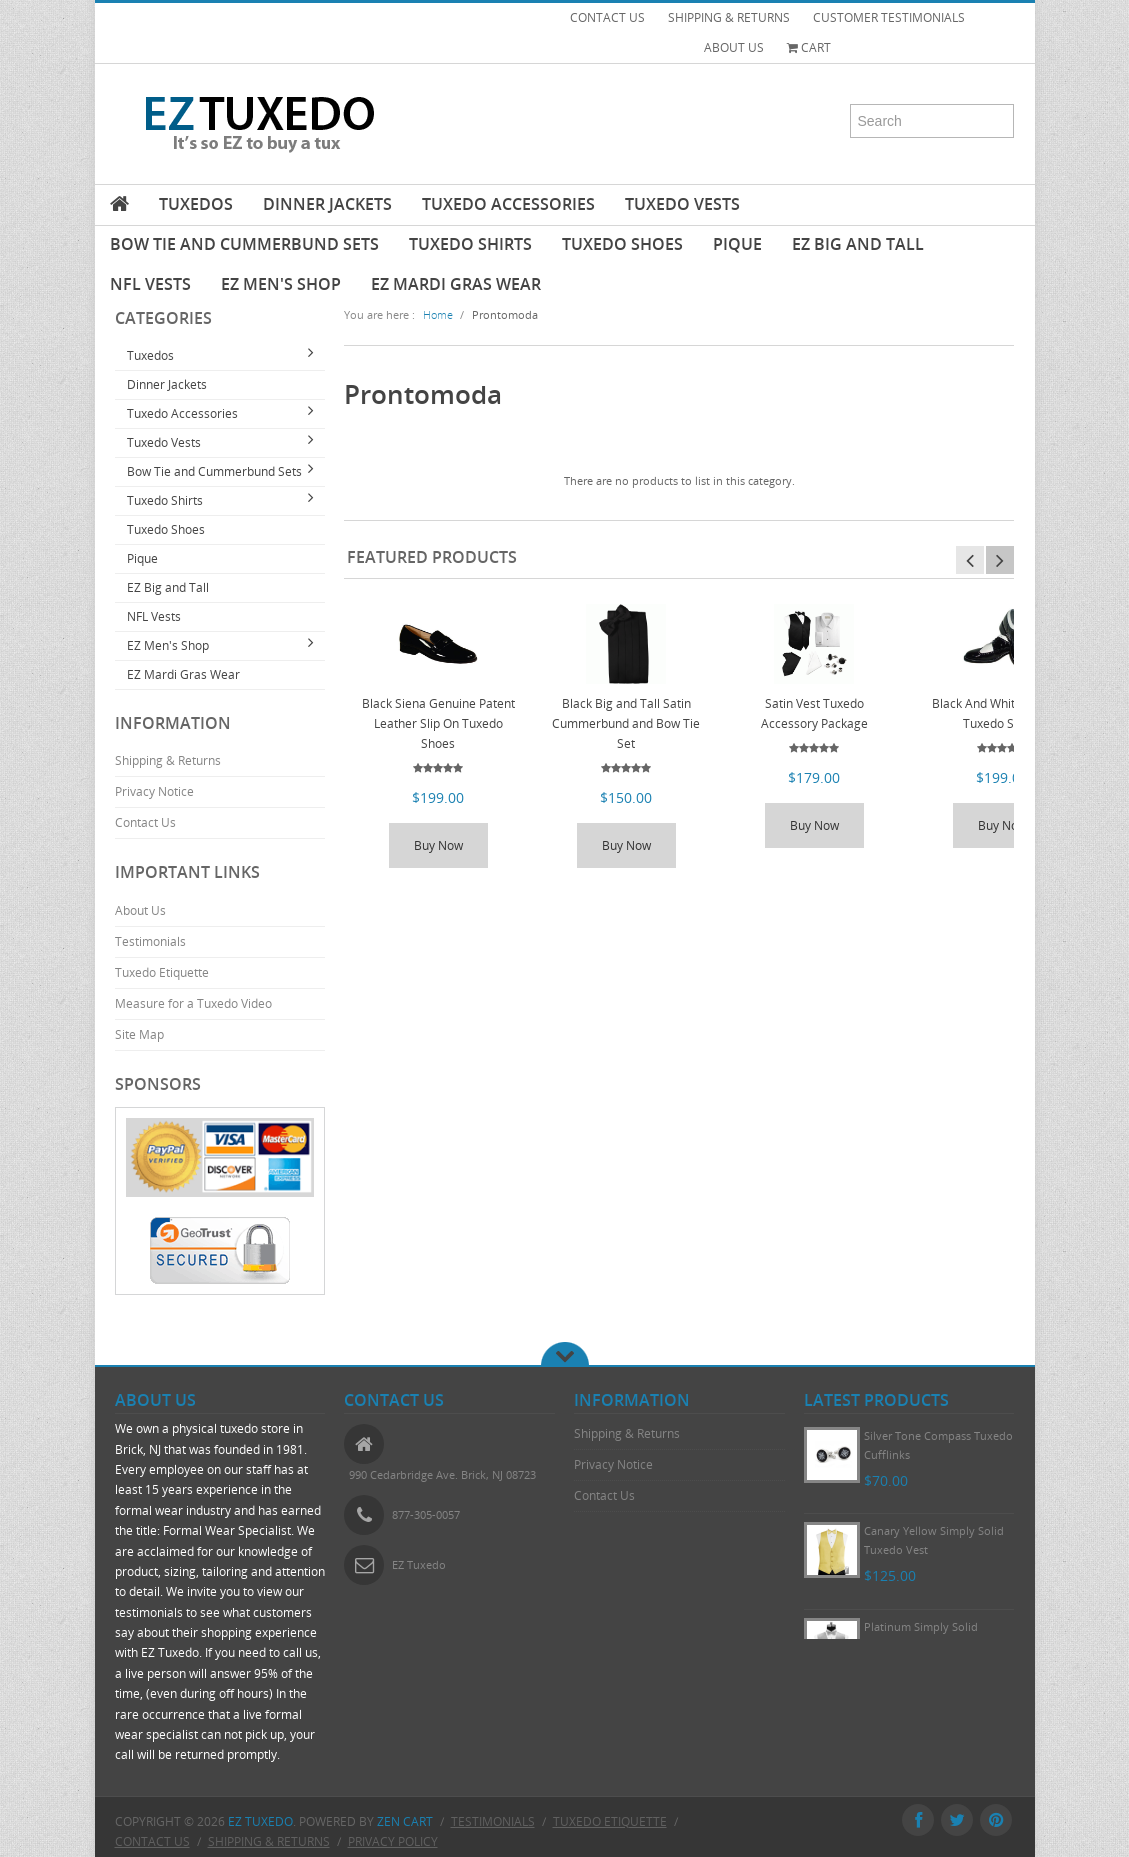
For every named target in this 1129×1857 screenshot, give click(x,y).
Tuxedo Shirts (470, 244)
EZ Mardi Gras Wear (456, 284)
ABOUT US (734, 47)
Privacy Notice (154, 791)
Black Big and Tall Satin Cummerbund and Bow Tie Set (626, 723)
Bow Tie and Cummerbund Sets (244, 244)
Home (438, 314)
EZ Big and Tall (858, 244)
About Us (140, 910)
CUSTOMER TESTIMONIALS (889, 17)
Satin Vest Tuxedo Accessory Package (814, 713)
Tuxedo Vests (682, 204)
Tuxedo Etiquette (162, 972)
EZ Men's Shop (281, 284)
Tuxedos (196, 204)
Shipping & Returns (168, 760)
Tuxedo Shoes (622, 244)
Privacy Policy (393, 1841)
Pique (737, 244)
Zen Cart (405, 1821)
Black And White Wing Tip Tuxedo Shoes (1002, 713)
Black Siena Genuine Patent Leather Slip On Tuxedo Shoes (438, 723)
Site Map (139, 1034)
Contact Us (145, 822)
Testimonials (150, 941)
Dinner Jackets (327, 204)
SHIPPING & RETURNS (729, 17)
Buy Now (438, 845)
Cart (809, 47)
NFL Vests (150, 284)
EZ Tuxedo (260, 1821)
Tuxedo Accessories (508, 204)
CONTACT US (607, 17)
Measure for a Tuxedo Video (193, 1003)
